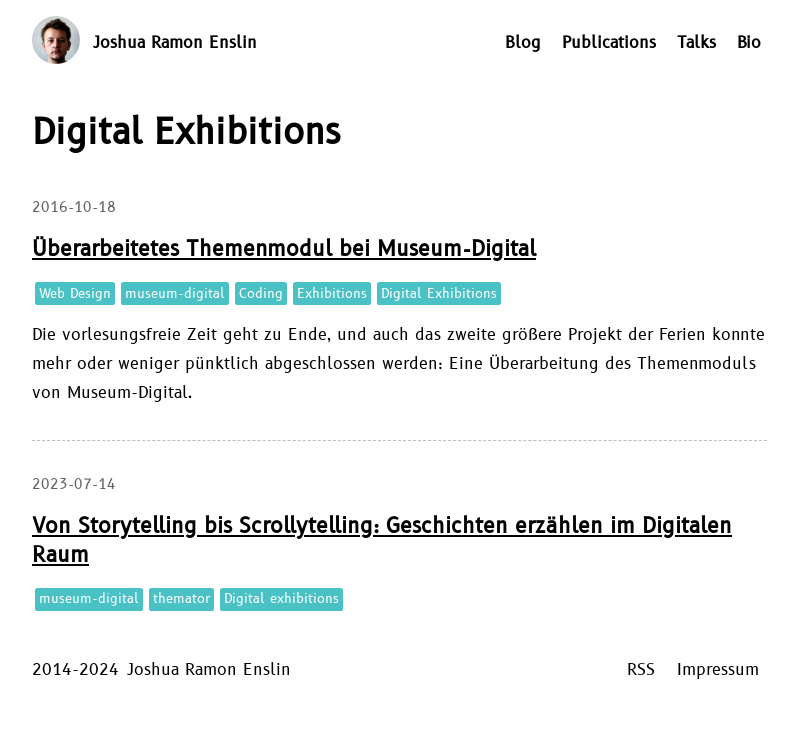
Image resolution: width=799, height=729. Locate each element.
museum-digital (175, 294)
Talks (696, 43)
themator (181, 599)
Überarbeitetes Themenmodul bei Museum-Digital (284, 249)
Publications (609, 43)
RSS (641, 670)
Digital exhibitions (281, 599)
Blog (523, 43)
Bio (749, 43)
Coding (261, 294)
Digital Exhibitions (439, 294)
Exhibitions (332, 294)
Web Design (75, 294)
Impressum (718, 670)
